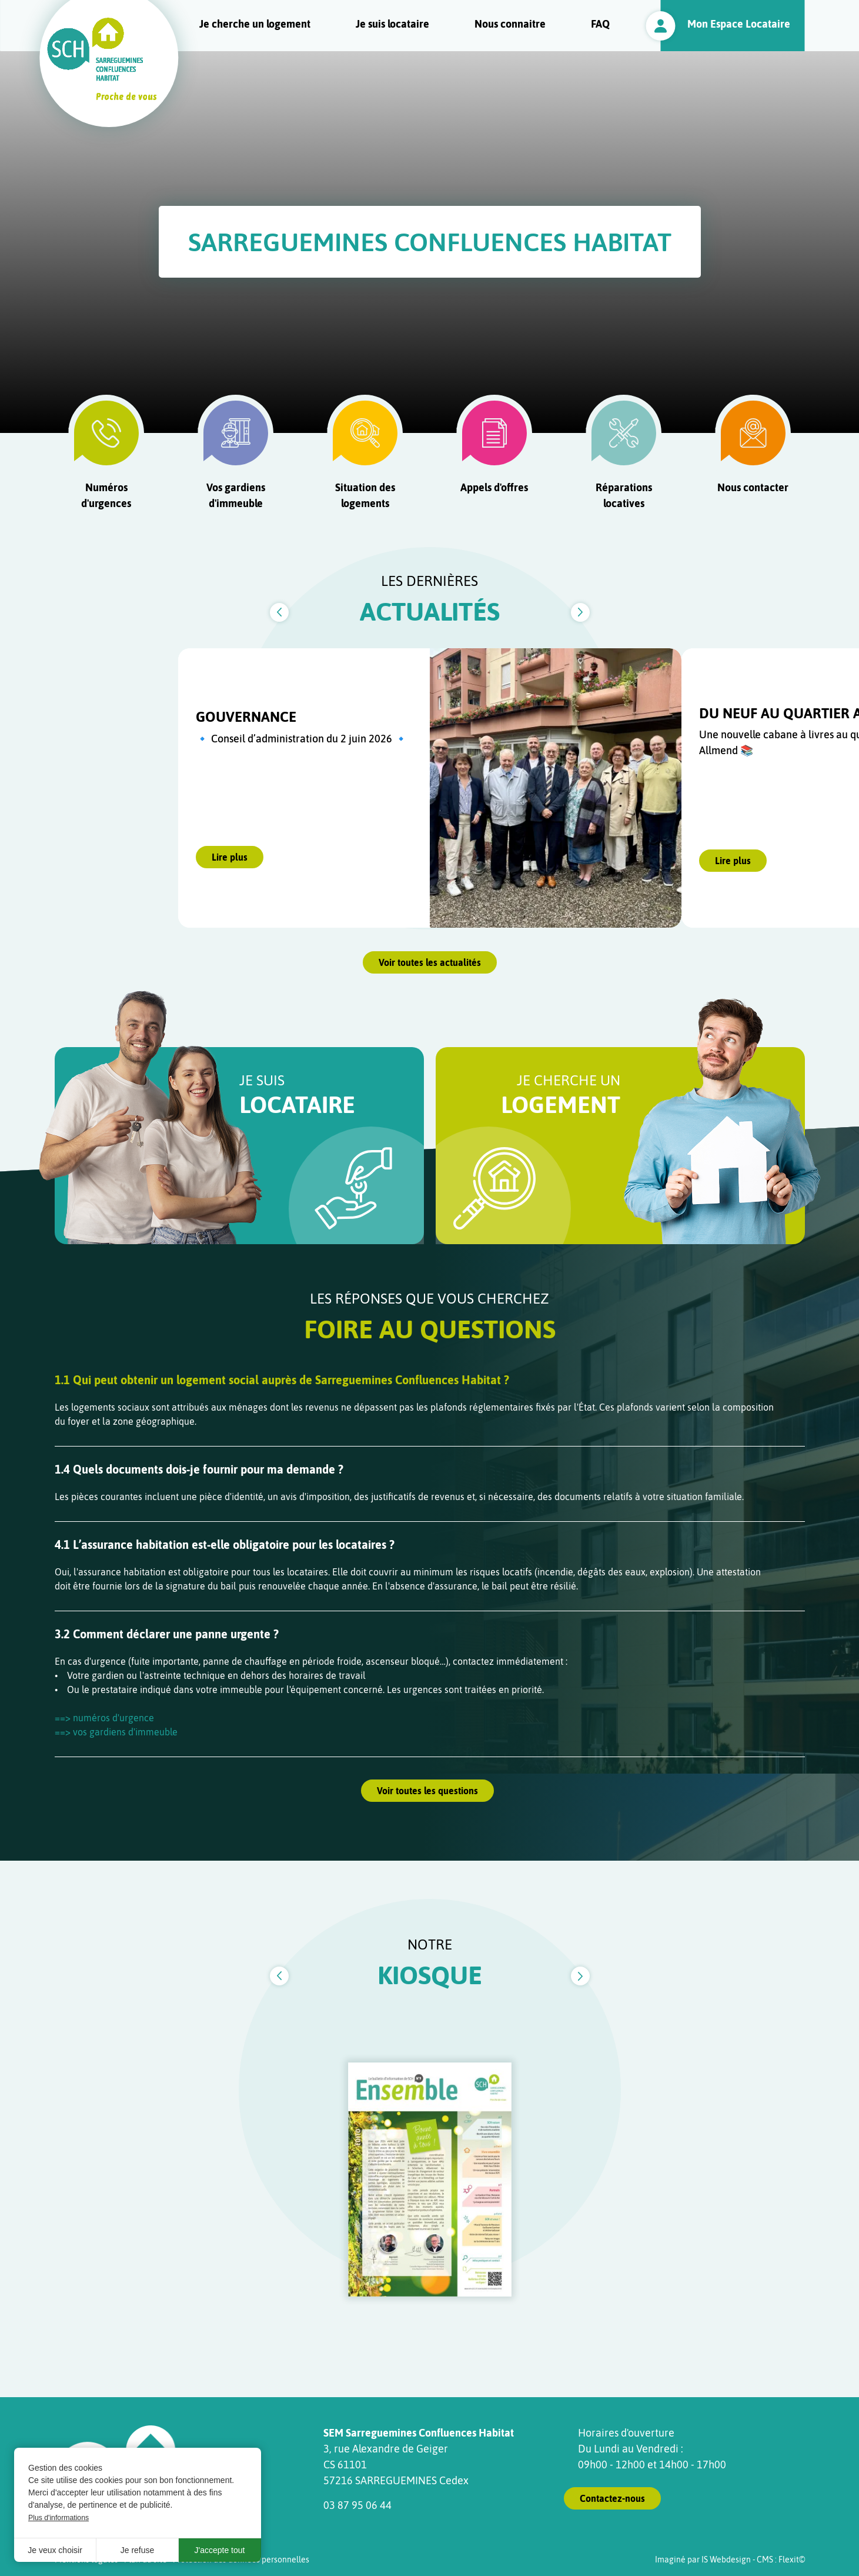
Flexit (788, 2559)
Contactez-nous (612, 2498)
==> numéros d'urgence (104, 1717)
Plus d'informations (58, 2518)
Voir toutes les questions (427, 1790)
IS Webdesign (726, 2559)
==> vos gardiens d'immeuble (116, 1732)
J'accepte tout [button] (220, 2550)
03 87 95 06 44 (357, 2505)
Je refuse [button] (138, 2550)
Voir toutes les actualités (430, 962)
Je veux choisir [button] (55, 2550)
